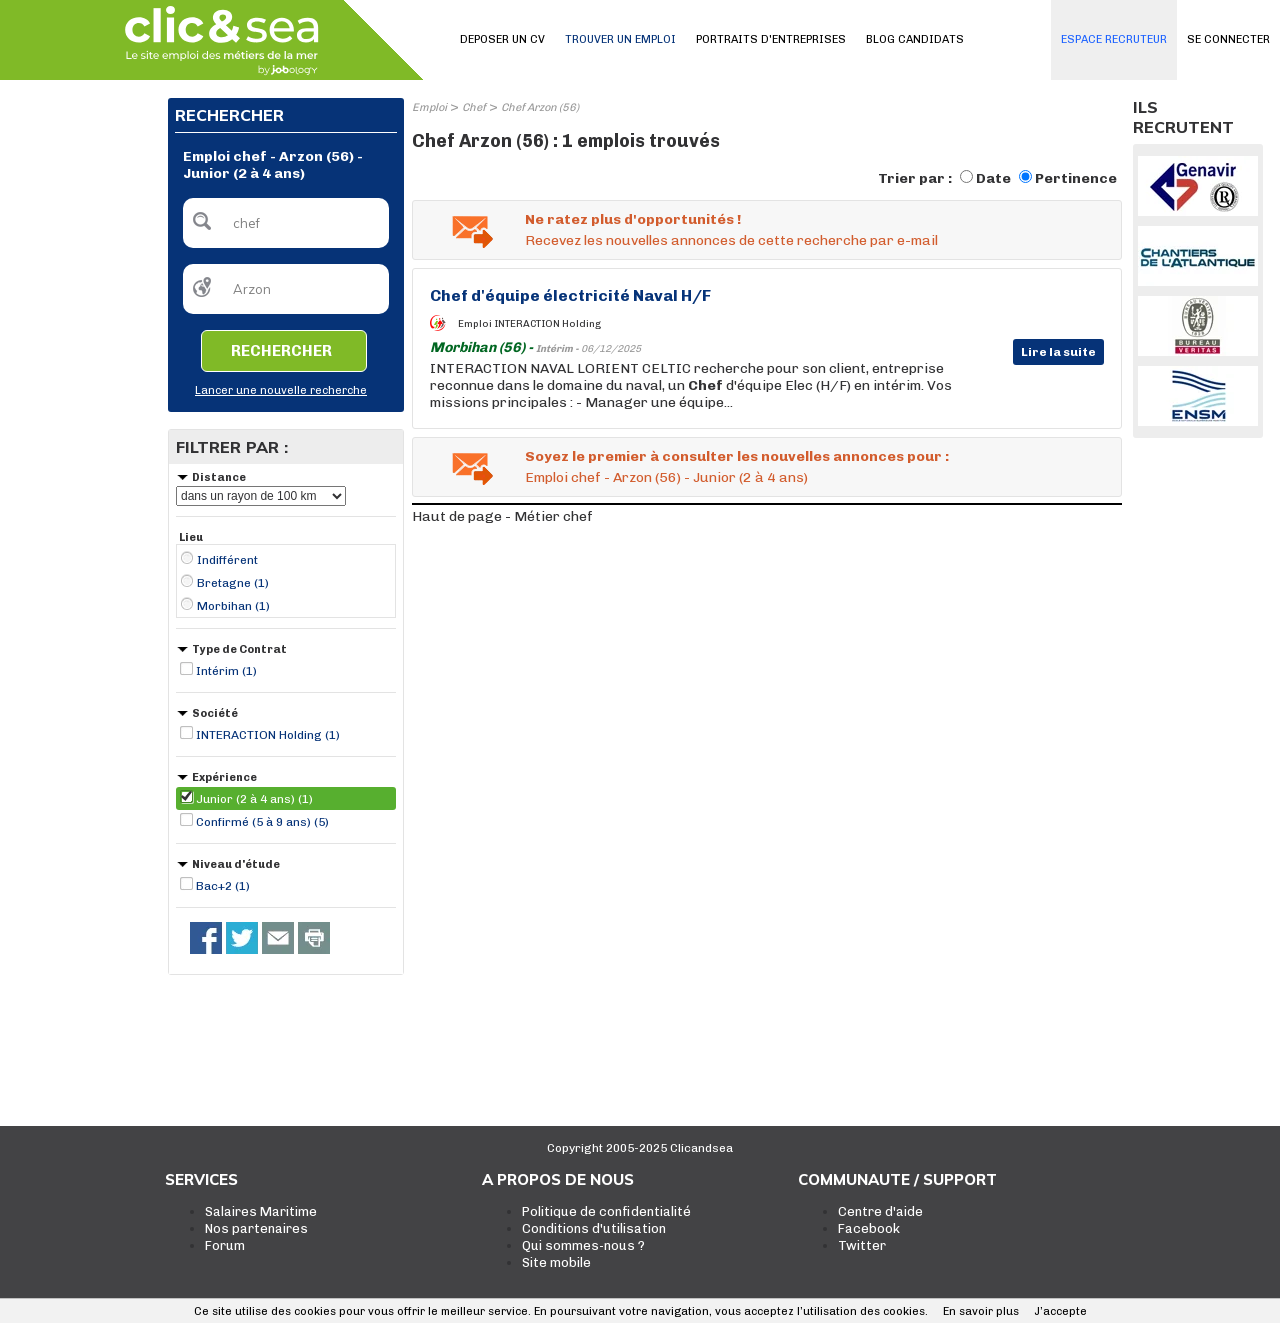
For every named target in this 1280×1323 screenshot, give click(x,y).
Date (993, 178)
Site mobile (556, 1262)
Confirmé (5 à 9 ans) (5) (262, 822)
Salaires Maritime (261, 1211)
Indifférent (227, 560)
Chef (474, 107)
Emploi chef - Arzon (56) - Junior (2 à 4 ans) (666, 477)
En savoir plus (981, 1311)
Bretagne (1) (233, 583)
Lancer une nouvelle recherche (281, 390)
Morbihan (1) (233, 606)
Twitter (862, 1245)
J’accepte (1060, 1311)
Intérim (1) (226, 671)
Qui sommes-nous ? (583, 1245)
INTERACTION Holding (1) (268, 735)
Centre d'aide (880, 1211)
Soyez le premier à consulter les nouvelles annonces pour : (737, 456)
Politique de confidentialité (606, 1211)
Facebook (869, 1228)
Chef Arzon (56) (540, 107)
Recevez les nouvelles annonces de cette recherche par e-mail (731, 240)
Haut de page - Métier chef (502, 516)
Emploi (429, 107)
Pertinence (1076, 178)
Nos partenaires (256, 1228)
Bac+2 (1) (223, 886)
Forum (225, 1245)
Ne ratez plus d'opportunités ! (633, 219)
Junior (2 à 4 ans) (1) (254, 799)
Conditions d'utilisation (594, 1228)
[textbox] (286, 223)
